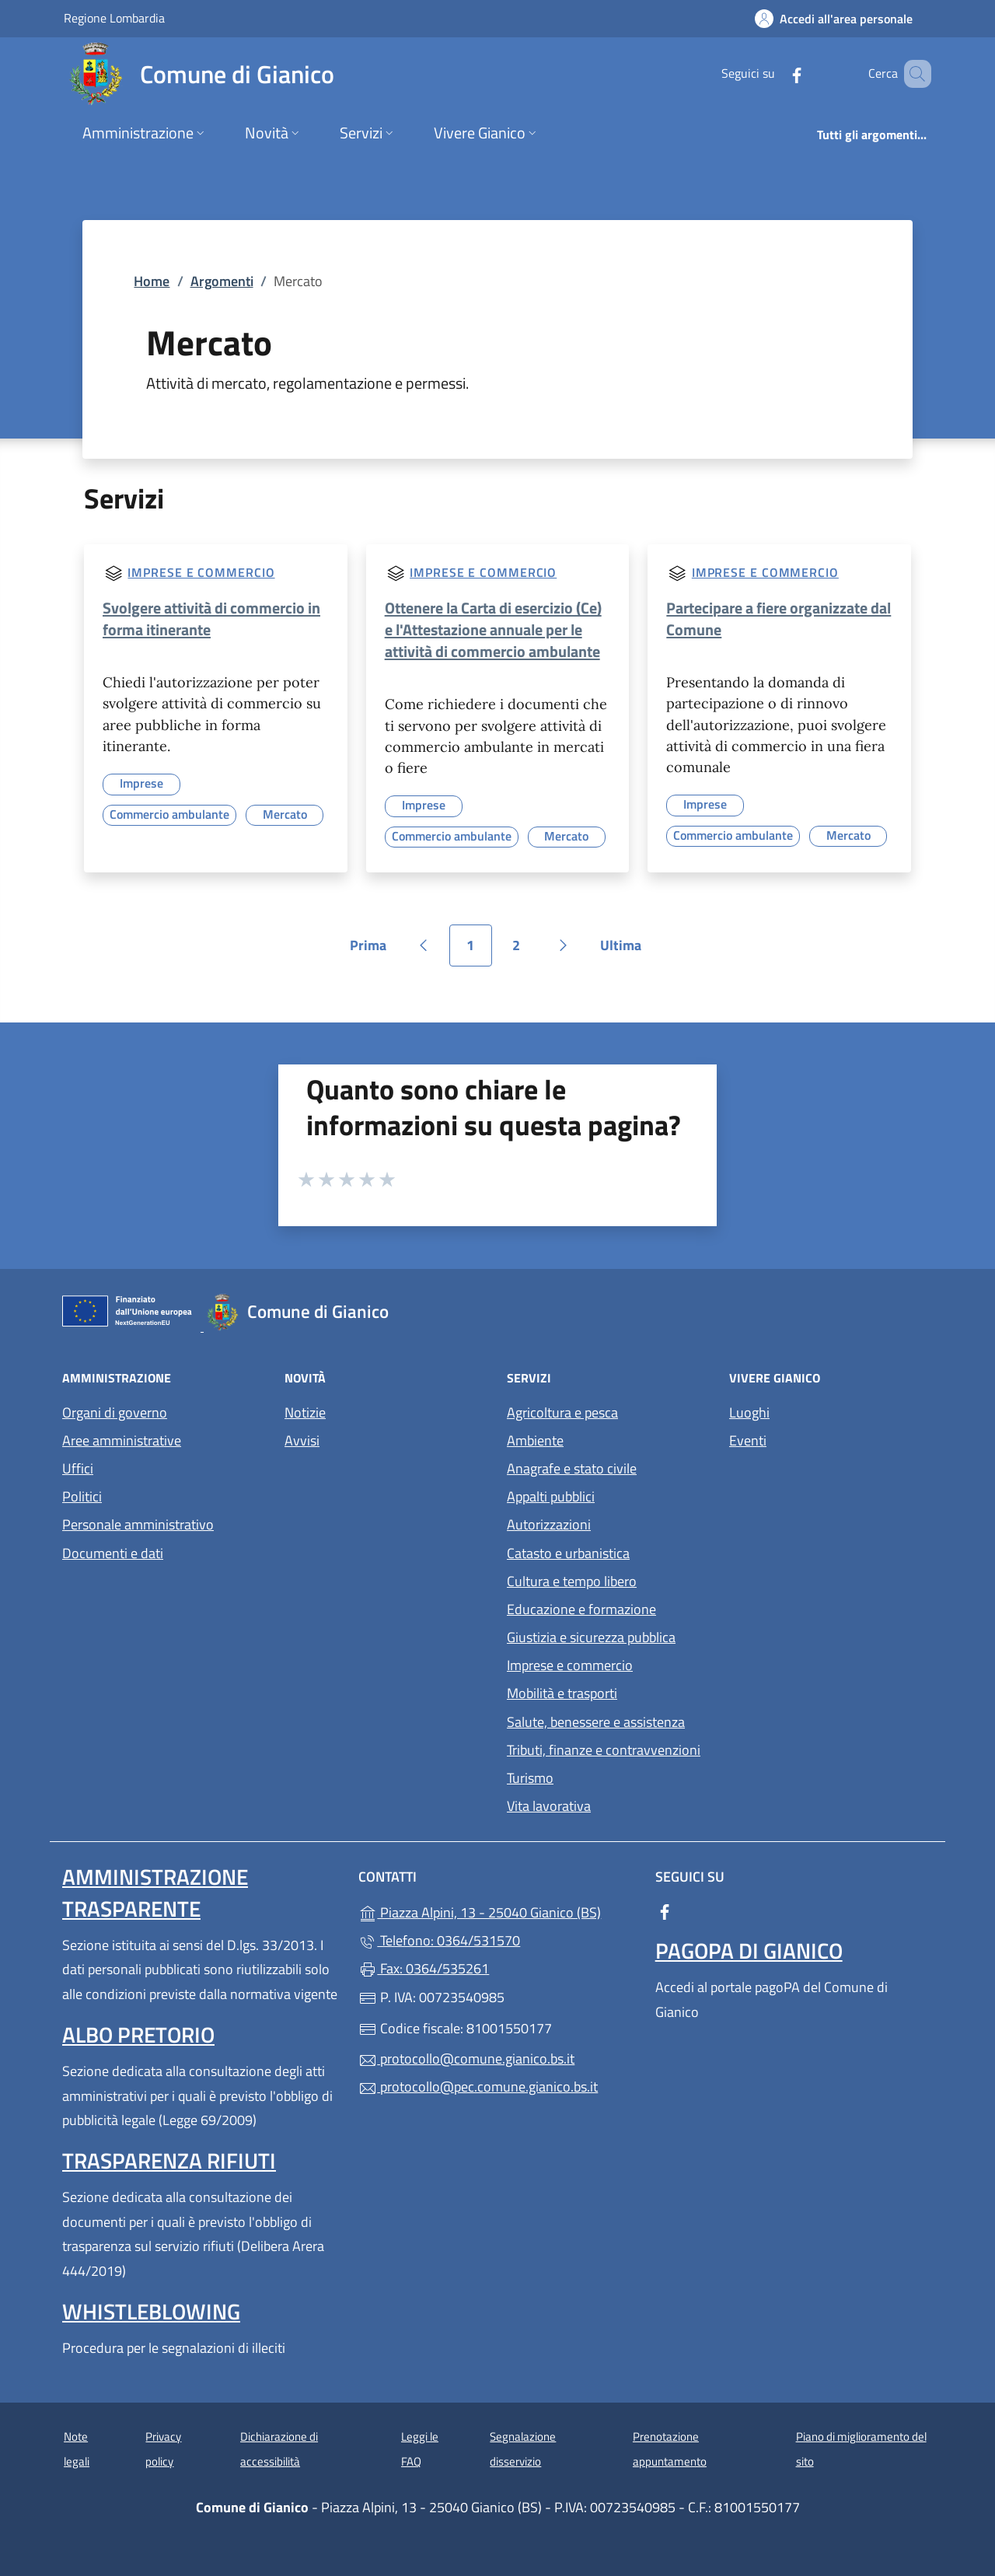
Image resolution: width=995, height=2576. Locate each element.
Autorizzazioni (549, 1524)
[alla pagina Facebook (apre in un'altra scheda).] (774, 73)
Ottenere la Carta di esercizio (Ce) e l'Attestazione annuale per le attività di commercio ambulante (493, 629)
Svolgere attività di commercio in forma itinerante (211, 618)
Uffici (77, 1468)
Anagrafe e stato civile (572, 1468)
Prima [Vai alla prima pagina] (373, 950)
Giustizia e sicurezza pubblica (591, 1637)
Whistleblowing (151, 2311)
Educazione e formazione (581, 1609)
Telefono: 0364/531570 (439, 1940)
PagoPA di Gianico (749, 1950)
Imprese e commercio (200, 572)
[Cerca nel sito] (912, 74)
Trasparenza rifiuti (169, 2160)
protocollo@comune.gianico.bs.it (466, 2058)
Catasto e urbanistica (568, 1553)
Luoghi (749, 1412)
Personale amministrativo (138, 1524)
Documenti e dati (112, 1553)
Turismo (530, 1777)
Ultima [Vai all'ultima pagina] (626, 950)
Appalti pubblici (551, 1496)
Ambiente (535, 1440)
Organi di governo (114, 1412)
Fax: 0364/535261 (423, 1968)
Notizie (305, 1412)
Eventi (747, 1440)
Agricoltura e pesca (562, 1412)
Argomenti (221, 281)
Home (151, 281)
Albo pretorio (138, 2034)
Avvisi (302, 1440)
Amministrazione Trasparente (155, 1892)
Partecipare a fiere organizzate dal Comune (778, 618)
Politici (82, 1496)
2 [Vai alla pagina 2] (524, 950)
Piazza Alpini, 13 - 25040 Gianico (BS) (497, 1911)
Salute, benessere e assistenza (596, 1721)
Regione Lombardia (114, 17)
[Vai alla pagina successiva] (563, 945)
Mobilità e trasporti (562, 1693)
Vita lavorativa (549, 1805)
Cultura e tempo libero (572, 1581)
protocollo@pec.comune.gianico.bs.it (478, 2086)
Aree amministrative (121, 1440)
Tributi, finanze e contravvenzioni (603, 1749)
